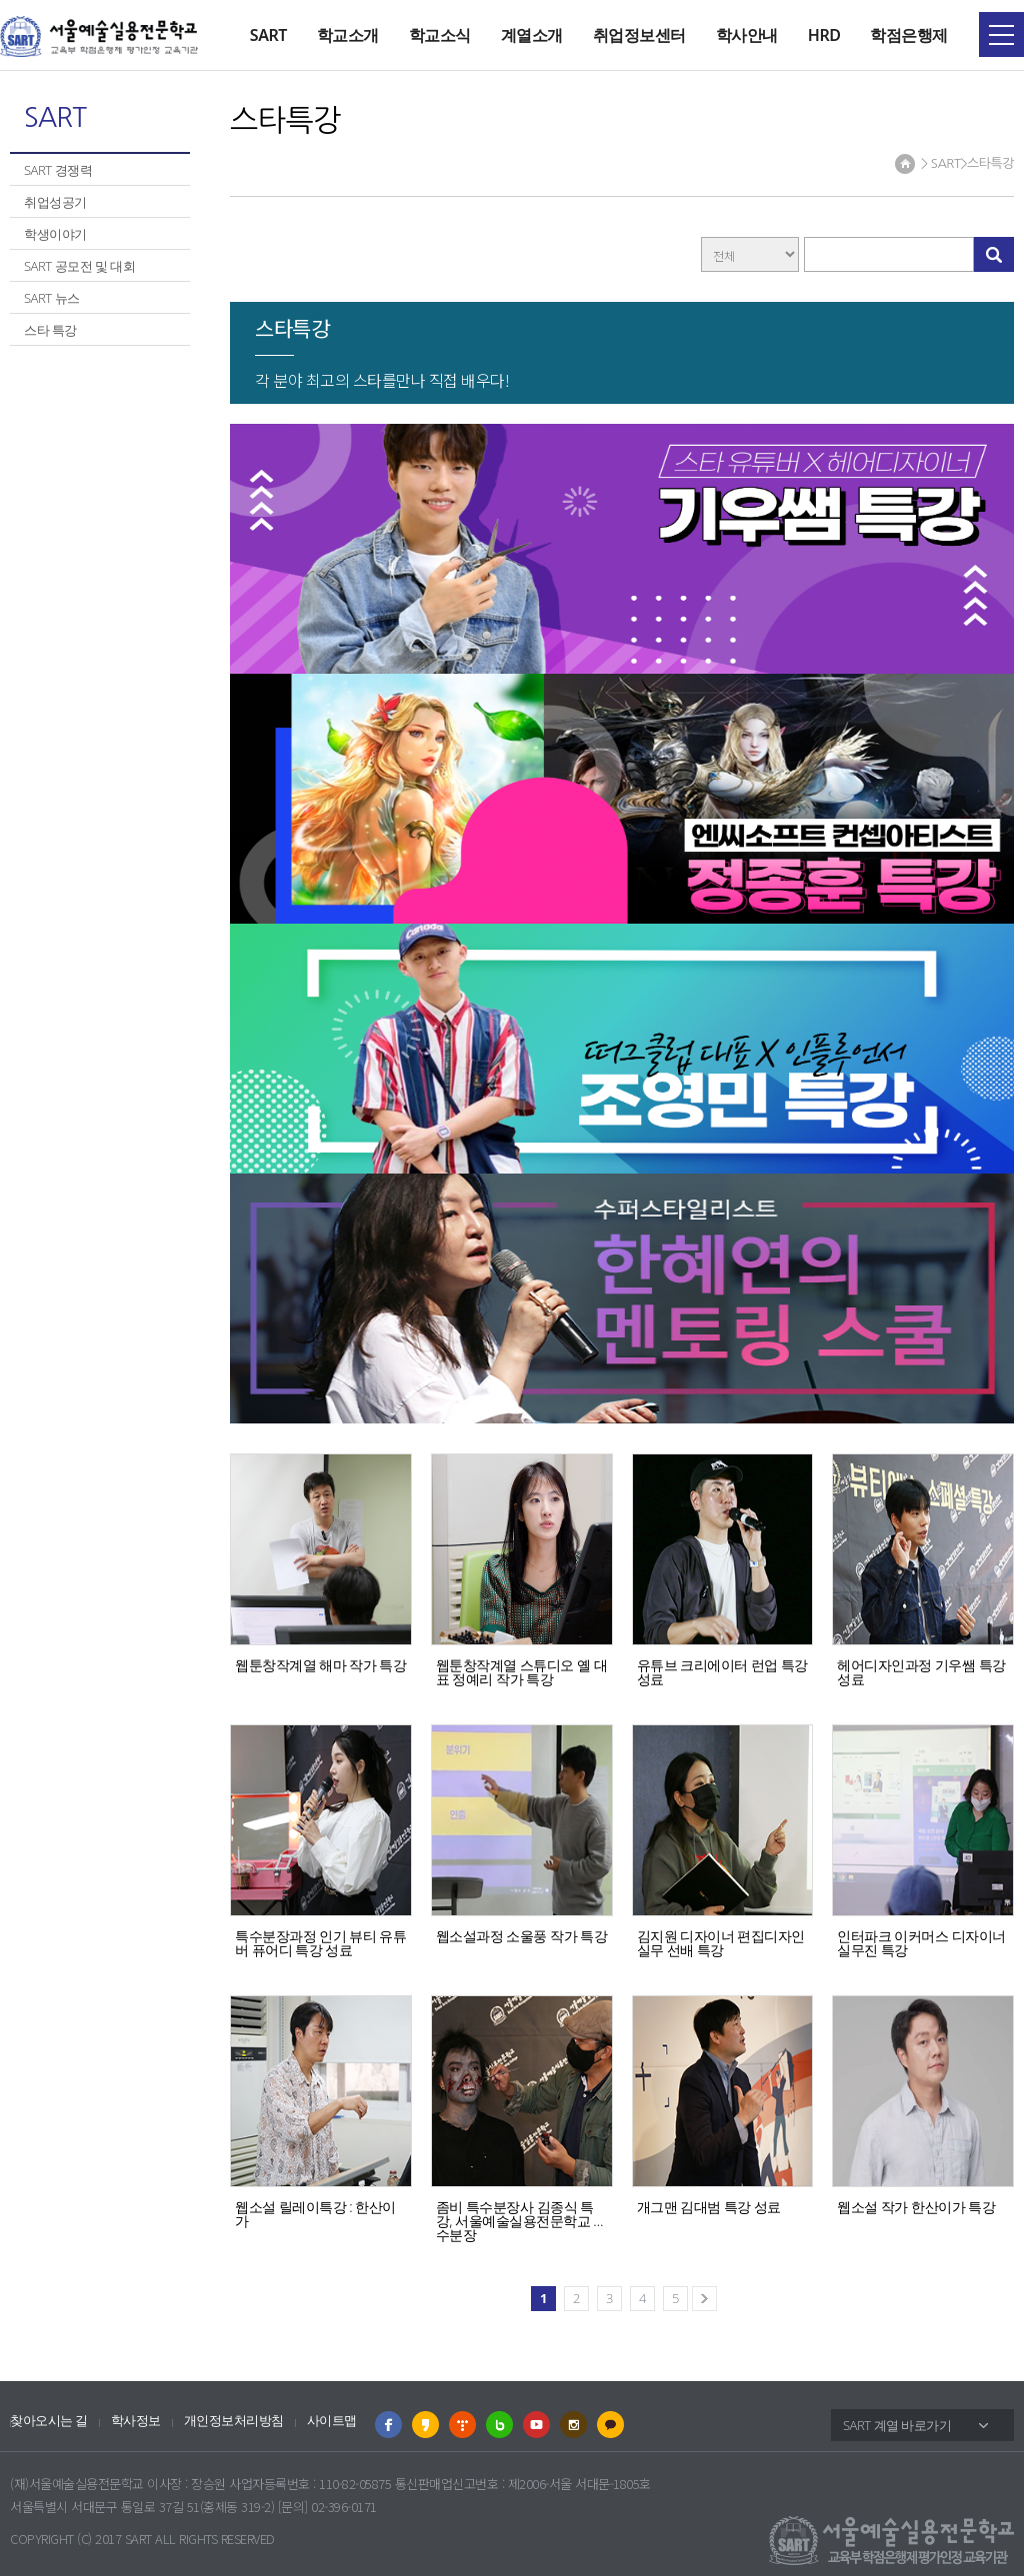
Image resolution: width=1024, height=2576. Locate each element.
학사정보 (136, 2420)
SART (268, 35)
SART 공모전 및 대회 (79, 266)
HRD (824, 35)
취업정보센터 (639, 35)
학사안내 (747, 35)
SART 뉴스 (52, 298)
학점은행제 (909, 35)
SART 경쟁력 (58, 170)
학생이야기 (55, 234)
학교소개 (348, 35)
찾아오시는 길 (49, 2420)
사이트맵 (332, 2420)
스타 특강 (50, 330)
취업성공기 (55, 202)
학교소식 (440, 35)
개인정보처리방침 (234, 2420)
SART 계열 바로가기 (897, 2425)
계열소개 (532, 35)
